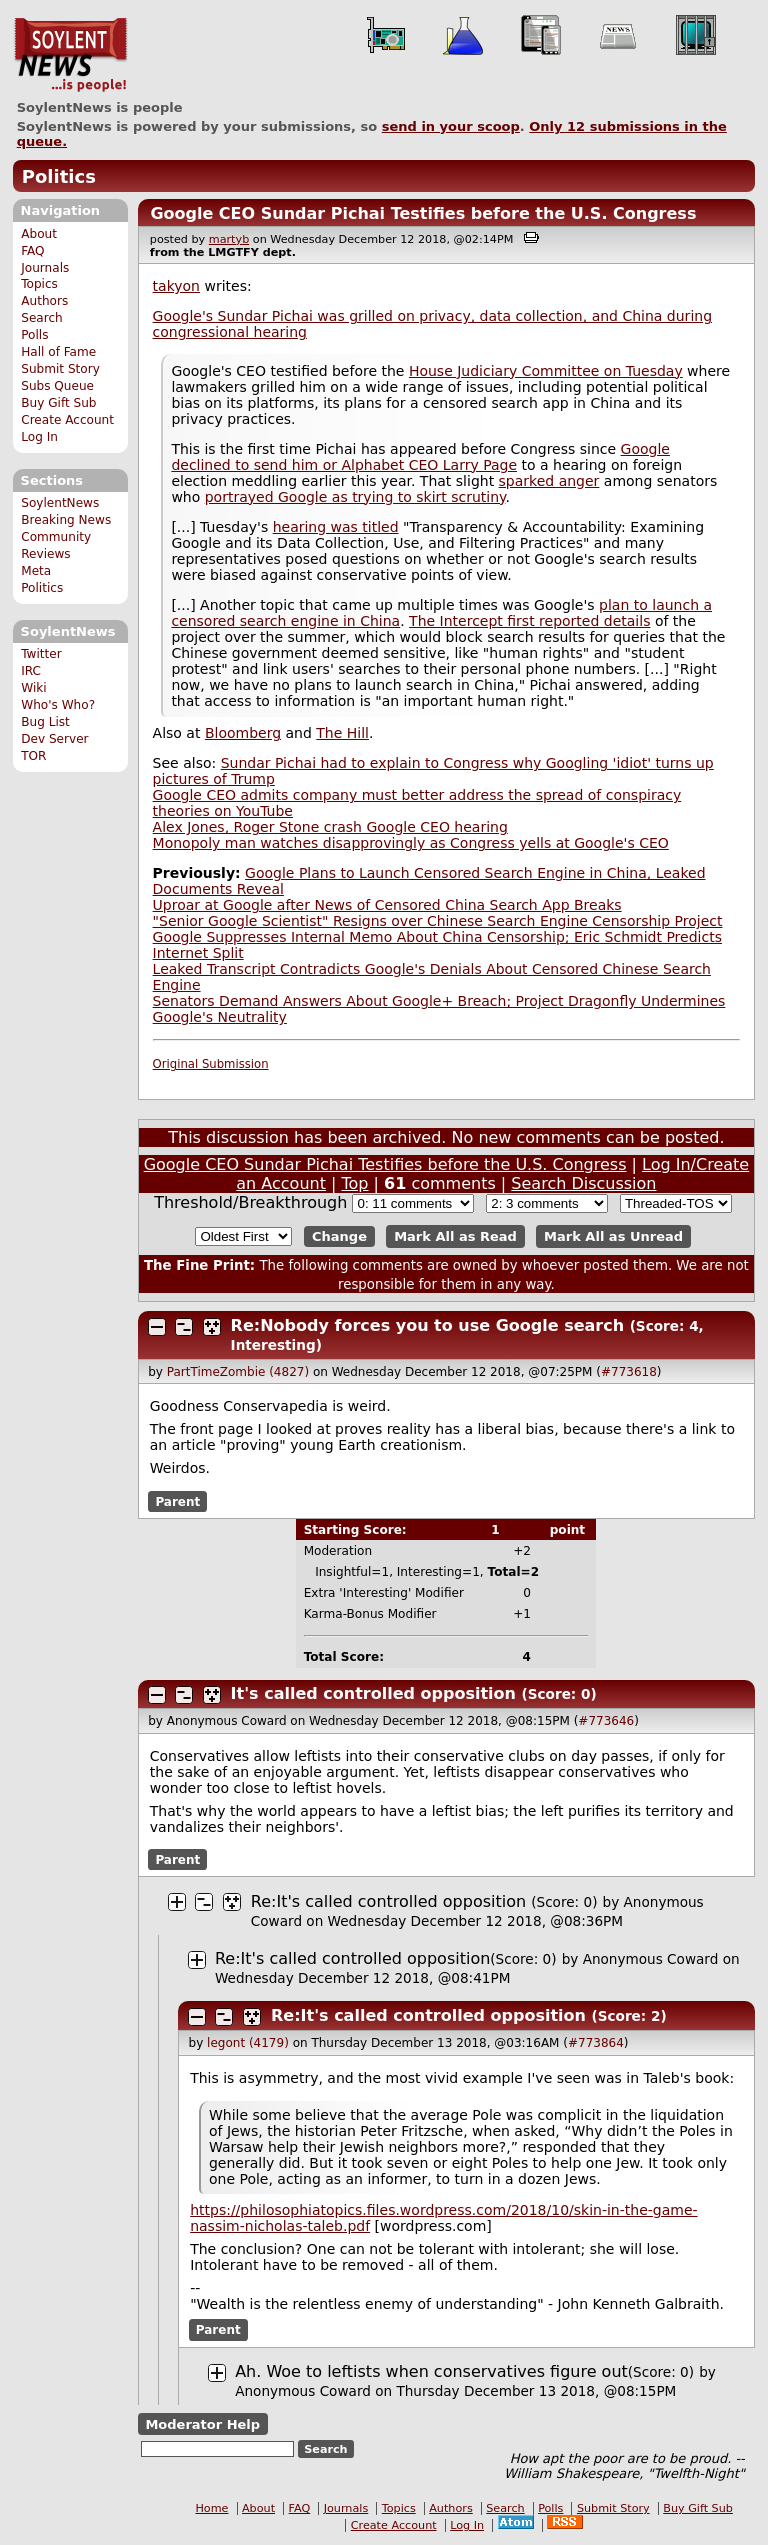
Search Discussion (583, 1183)
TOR (33, 756)
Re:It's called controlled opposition (388, 1901)
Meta (36, 571)
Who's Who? (58, 705)
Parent (177, 1501)
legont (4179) (248, 2043)
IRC (31, 671)
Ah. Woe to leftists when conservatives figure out (431, 2371)
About (39, 234)
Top (355, 1183)
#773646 (606, 1721)
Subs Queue (57, 386)
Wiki (33, 688)
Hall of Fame (58, 352)
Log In (39, 437)
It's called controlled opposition (373, 1693)
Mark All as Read (455, 1236)
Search (42, 318)
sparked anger (549, 481)
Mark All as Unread (613, 1236)
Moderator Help (202, 2424)
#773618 (629, 1372)
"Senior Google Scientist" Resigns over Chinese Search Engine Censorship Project (438, 921)
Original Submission (211, 1064)
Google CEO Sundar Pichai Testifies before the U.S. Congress (423, 213)
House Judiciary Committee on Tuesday (546, 371)
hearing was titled (336, 527)
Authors (44, 301)
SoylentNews (70, 55)
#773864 (596, 2043)
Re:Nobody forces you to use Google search (427, 1325)
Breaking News (66, 520)
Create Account (67, 420)
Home (211, 2508)
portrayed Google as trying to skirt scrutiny (355, 497)
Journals (45, 268)
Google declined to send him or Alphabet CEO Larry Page (420, 457)
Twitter (41, 654)
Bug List (45, 722)
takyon (176, 286)
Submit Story (60, 369)
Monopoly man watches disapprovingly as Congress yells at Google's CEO (411, 843)
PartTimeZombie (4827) (238, 1372)
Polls (34, 335)
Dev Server (54, 739)
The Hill (342, 733)
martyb (229, 239)
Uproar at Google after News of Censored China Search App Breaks (387, 905)
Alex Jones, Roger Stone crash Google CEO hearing (330, 827)
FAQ (32, 251)
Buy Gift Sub (58, 403)
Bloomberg (243, 733)
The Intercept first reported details (529, 621)
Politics (59, 176)
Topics (39, 284)
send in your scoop (451, 126)
